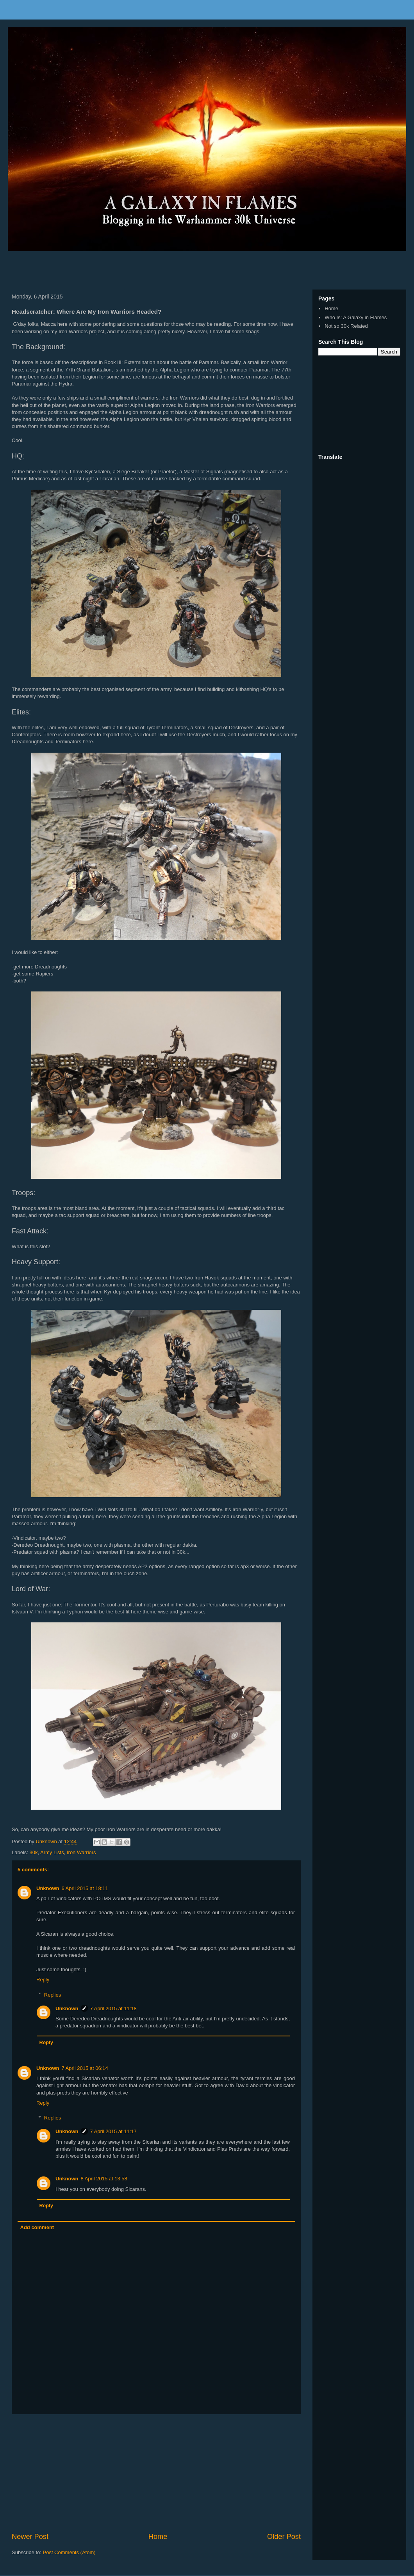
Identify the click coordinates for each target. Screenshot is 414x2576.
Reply (42, 1980)
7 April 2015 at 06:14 (85, 2068)
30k (34, 1852)
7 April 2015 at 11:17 (113, 2131)
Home (158, 2536)
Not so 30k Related (346, 326)
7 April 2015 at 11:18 (113, 2008)
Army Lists (52, 1852)
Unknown (47, 1888)
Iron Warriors (81, 1852)
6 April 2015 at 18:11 (85, 1888)
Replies (52, 1994)
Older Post (284, 2536)
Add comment (37, 2227)
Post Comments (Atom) (69, 2552)
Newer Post (30, 2536)
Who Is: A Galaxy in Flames (356, 317)
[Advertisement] (99, 268)
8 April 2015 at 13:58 (104, 2179)
